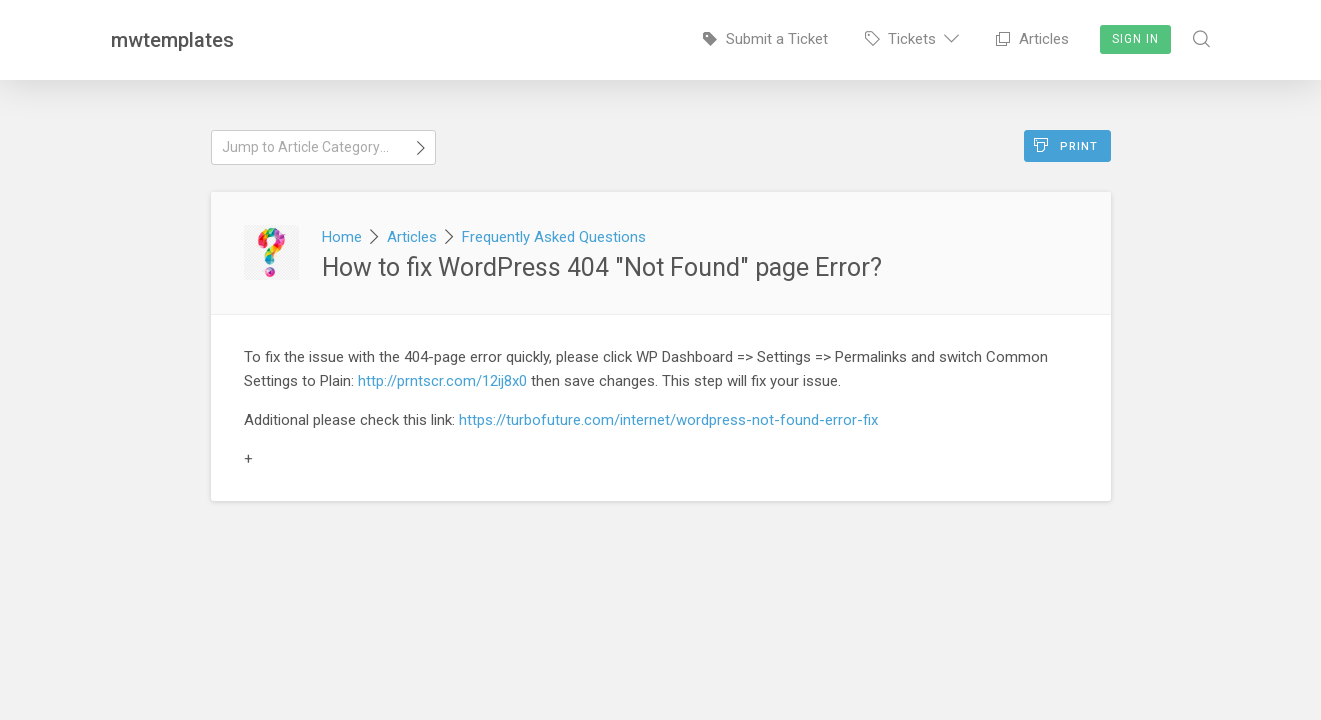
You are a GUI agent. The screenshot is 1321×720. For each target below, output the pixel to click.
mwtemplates (172, 40)
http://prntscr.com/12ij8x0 (442, 381)
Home (342, 237)
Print (1066, 145)
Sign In (1135, 39)
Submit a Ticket (765, 39)
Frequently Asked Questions (554, 237)
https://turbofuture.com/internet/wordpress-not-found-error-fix (668, 420)
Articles (1032, 39)
